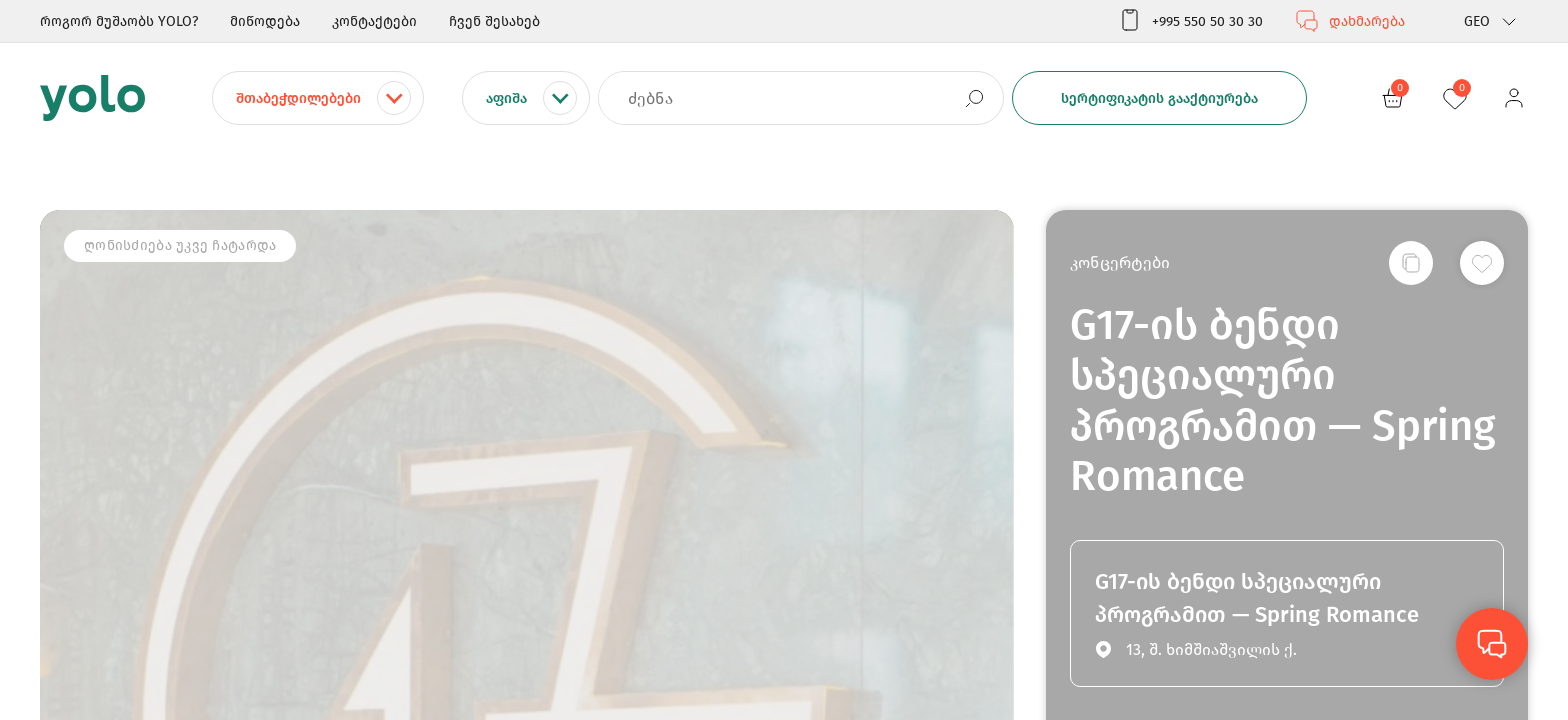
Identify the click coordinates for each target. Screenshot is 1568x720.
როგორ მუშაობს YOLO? (119, 21)
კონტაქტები (374, 21)
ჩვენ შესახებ (494, 21)
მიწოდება (265, 21)
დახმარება (1350, 21)
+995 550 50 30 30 (1190, 21)
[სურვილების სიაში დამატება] (1482, 263)
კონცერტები (1120, 262)
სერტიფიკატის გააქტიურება (1159, 98)
